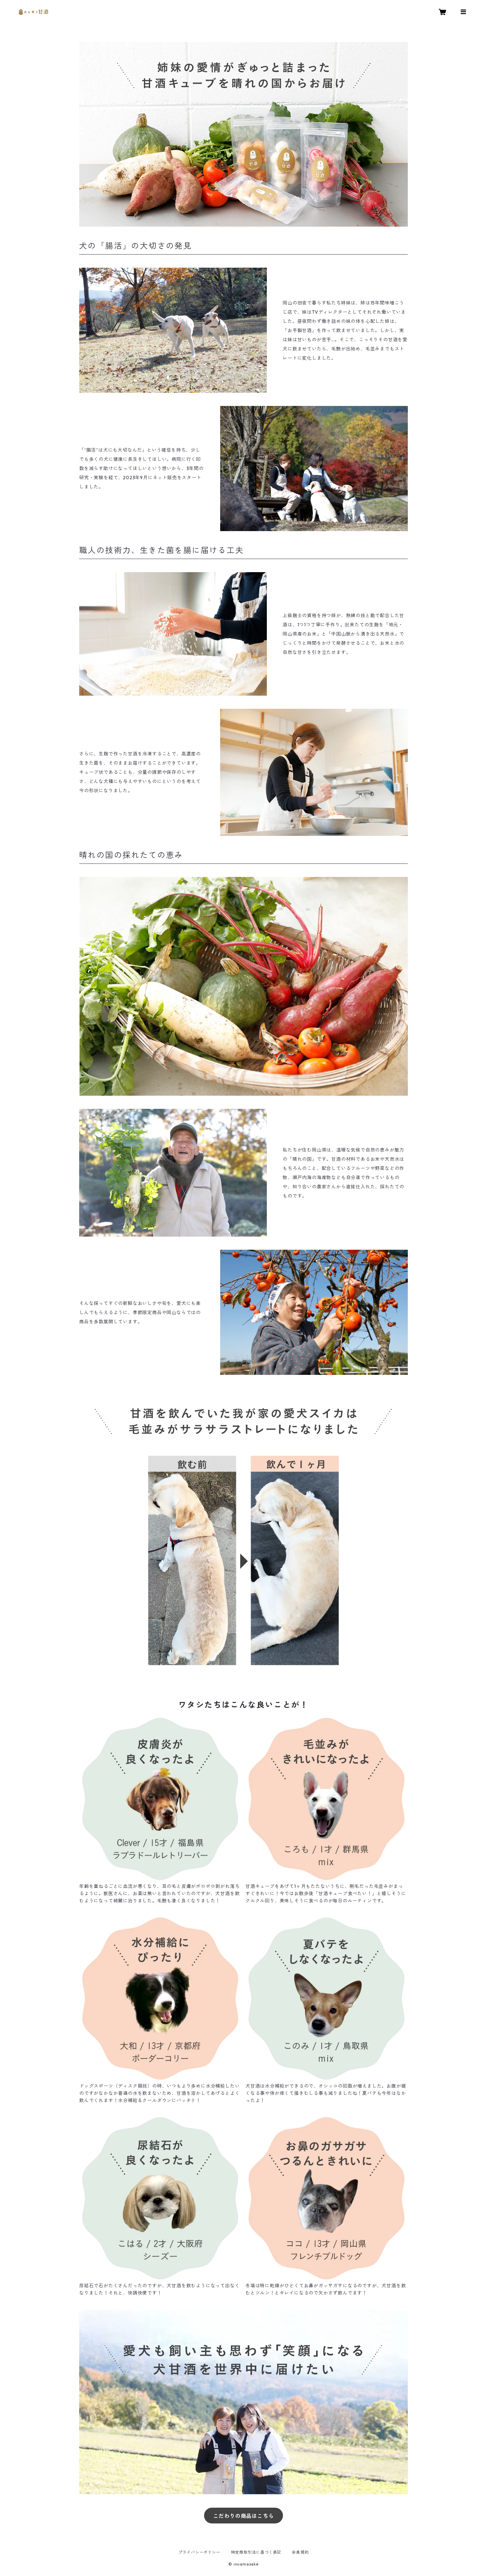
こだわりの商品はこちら (243, 2516)
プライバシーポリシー (199, 2552)
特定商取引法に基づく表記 (256, 2552)
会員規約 (300, 2552)
